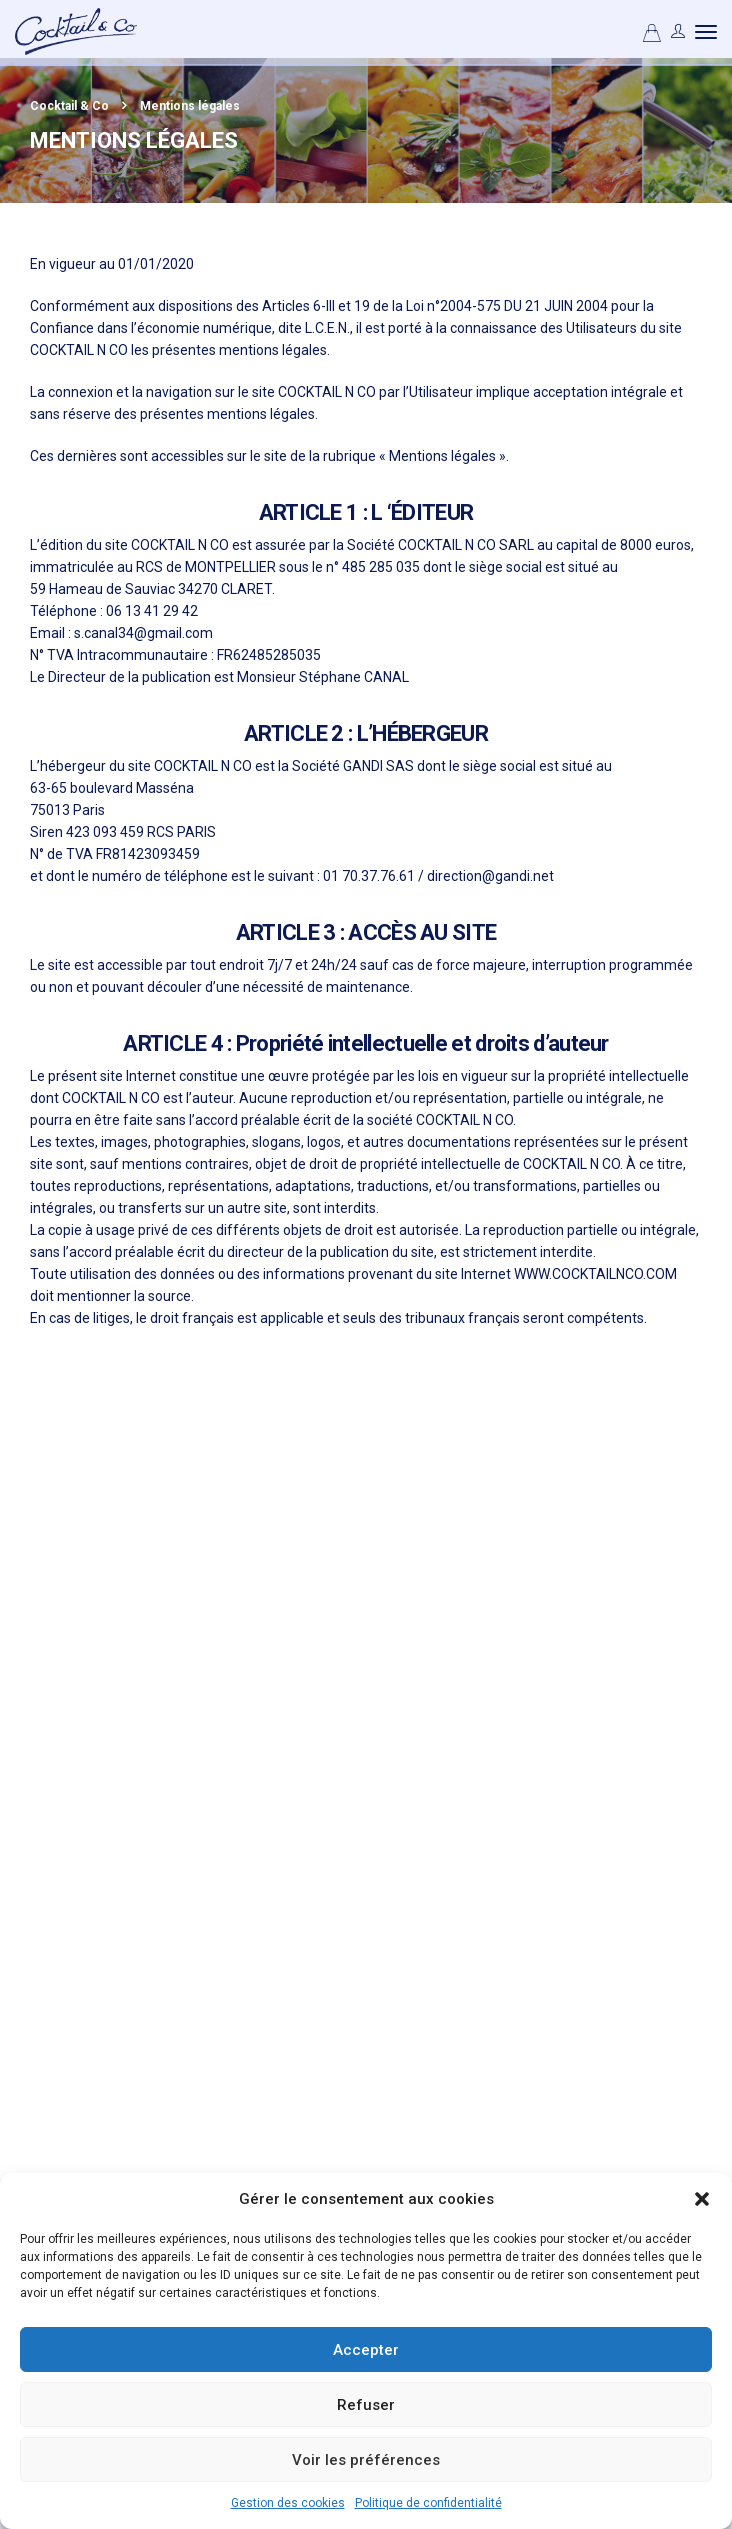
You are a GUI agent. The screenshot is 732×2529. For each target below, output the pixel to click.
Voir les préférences (366, 2460)
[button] (702, 2199)
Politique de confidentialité (428, 2503)
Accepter (366, 2350)
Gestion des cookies (288, 2503)
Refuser (366, 2405)
